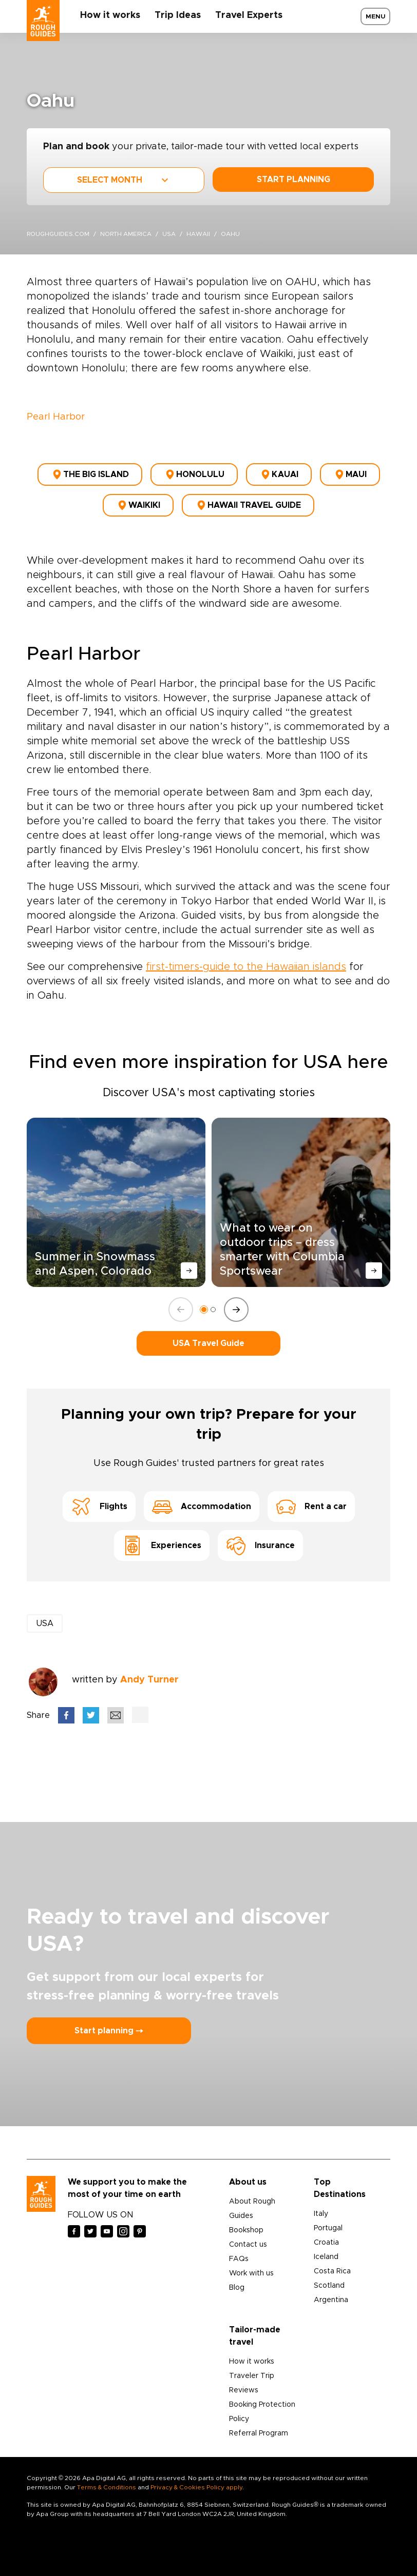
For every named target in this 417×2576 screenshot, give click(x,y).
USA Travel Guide (208, 1343)
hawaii (198, 234)
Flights (99, 1506)
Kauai (278, 474)
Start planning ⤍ (108, 2031)
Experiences (161, 1545)
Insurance (260, 1545)
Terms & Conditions (106, 2487)
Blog (236, 2287)
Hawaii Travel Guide (248, 505)
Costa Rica (332, 2271)
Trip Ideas (178, 15)
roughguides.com (58, 234)
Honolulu (194, 474)
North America (125, 234)
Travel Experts (248, 15)
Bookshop (246, 2230)
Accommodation (201, 1506)
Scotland (329, 2285)
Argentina (331, 2300)
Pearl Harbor (56, 417)
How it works (110, 15)
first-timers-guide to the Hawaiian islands (246, 967)
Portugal (328, 2228)
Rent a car (311, 1506)
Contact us (248, 2244)
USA (169, 234)
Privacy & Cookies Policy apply (196, 2487)
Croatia (326, 2242)
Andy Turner (149, 1680)
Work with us (251, 2273)
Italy (321, 2213)
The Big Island (90, 474)
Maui (350, 474)
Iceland (326, 2257)
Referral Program (258, 2433)
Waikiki (138, 505)
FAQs (239, 2259)
